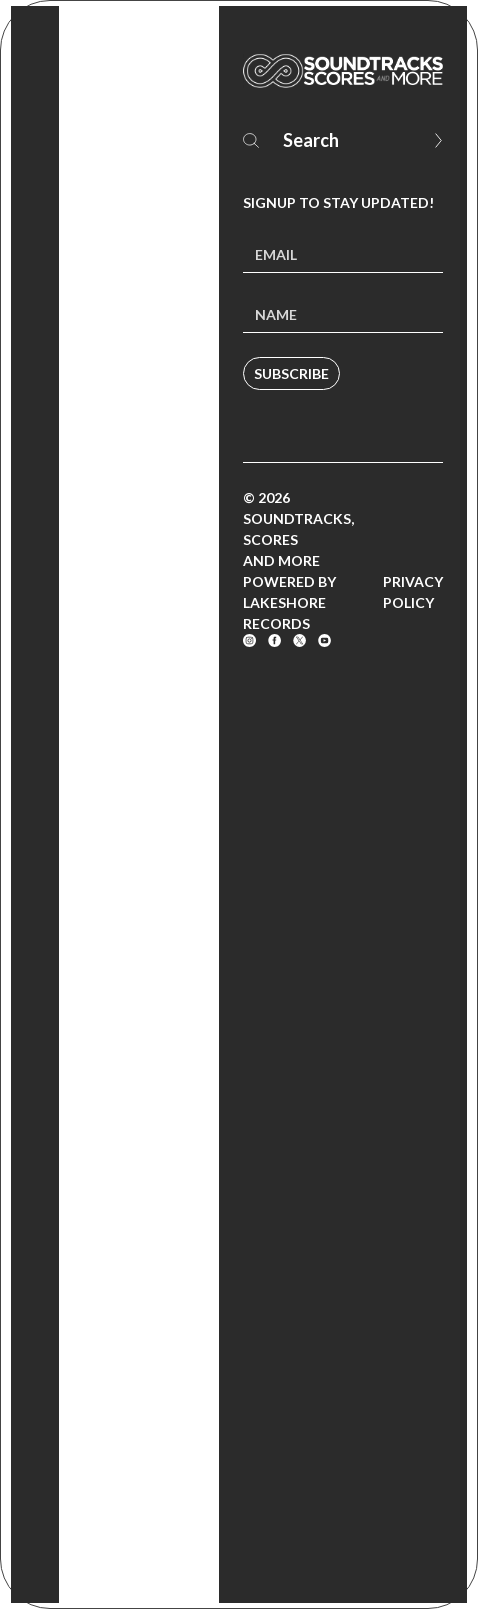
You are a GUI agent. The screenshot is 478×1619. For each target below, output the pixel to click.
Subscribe (291, 373)
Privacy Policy (413, 592)
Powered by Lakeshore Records (289, 602)
